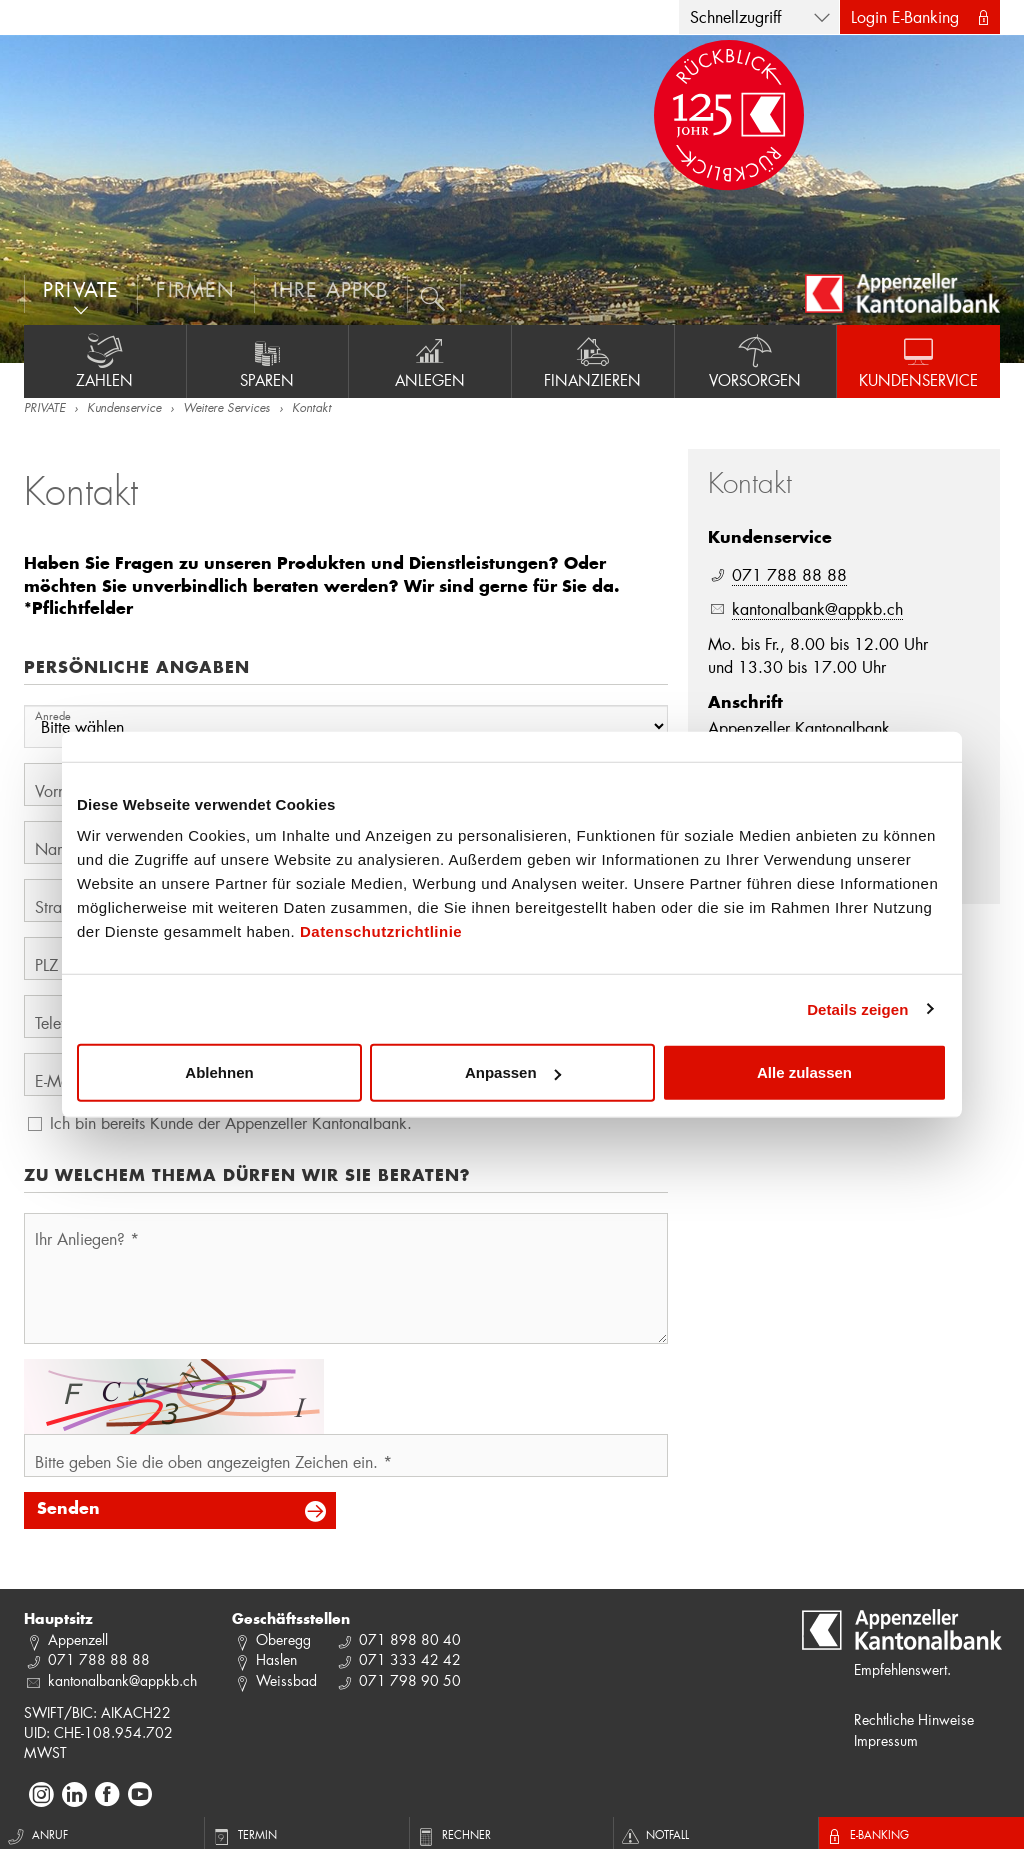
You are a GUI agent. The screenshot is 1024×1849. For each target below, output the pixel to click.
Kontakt (311, 409)
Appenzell (78, 1639)
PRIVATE (44, 409)
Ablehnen (219, 1072)
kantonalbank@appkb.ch (817, 608)
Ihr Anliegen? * (87, 1238)
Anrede (53, 716)
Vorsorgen (756, 361)
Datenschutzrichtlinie (381, 931)
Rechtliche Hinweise (914, 1719)
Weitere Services (226, 409)
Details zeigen (857, 1008)
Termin (245, 1834)
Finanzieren (593, 361)
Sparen (268, 361)
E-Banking (869, 1834)
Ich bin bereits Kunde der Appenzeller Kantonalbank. (231, 1122)
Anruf (38, 1834)
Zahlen (105, 361)
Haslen (276, 1659)
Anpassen (513, 1072)
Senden (68, 1510)
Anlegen (430, 361)
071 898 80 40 (410, 1639)
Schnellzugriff (735, 16)
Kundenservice (918, 361)
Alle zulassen (804, 1072)
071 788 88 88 (789, 574)
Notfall (657, 1834)
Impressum (886, 1740)
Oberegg (283, 1639)
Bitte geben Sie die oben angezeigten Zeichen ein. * (213, 1461)
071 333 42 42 (410, 1659)
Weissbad (286, 1680)
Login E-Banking (905, 16)
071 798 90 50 (410, 1680)
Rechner (455, 1834)
